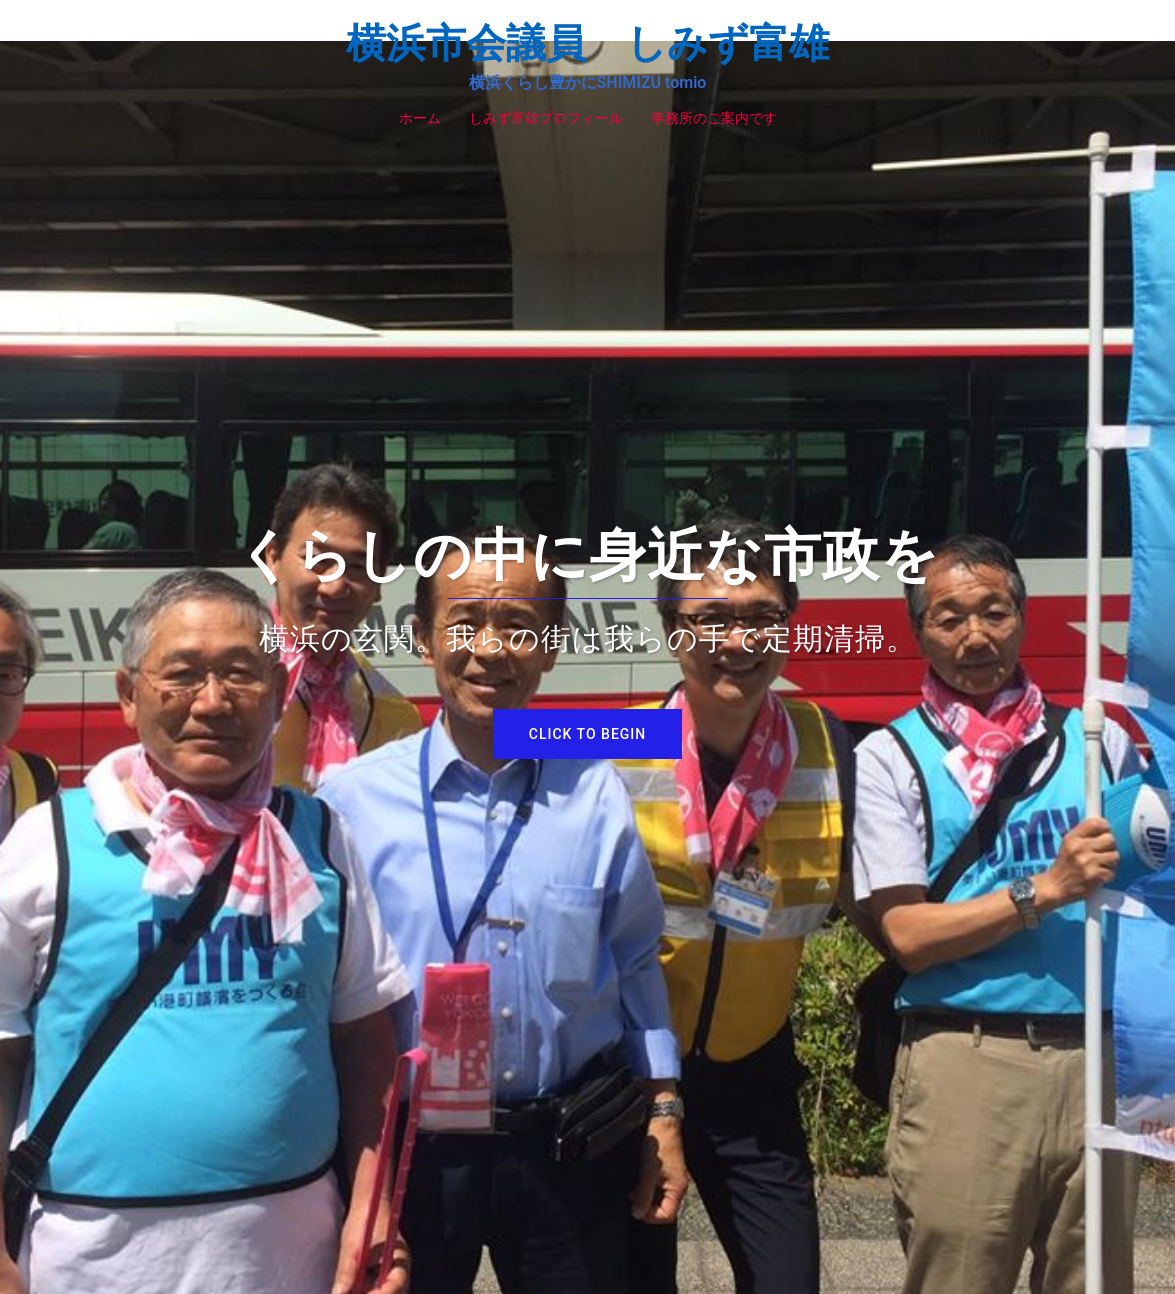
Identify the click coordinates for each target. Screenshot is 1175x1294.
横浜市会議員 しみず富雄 (587, 43)
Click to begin (587, 734)
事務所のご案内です (714, 118)
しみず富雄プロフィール (546, 118)
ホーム (420, 118)
